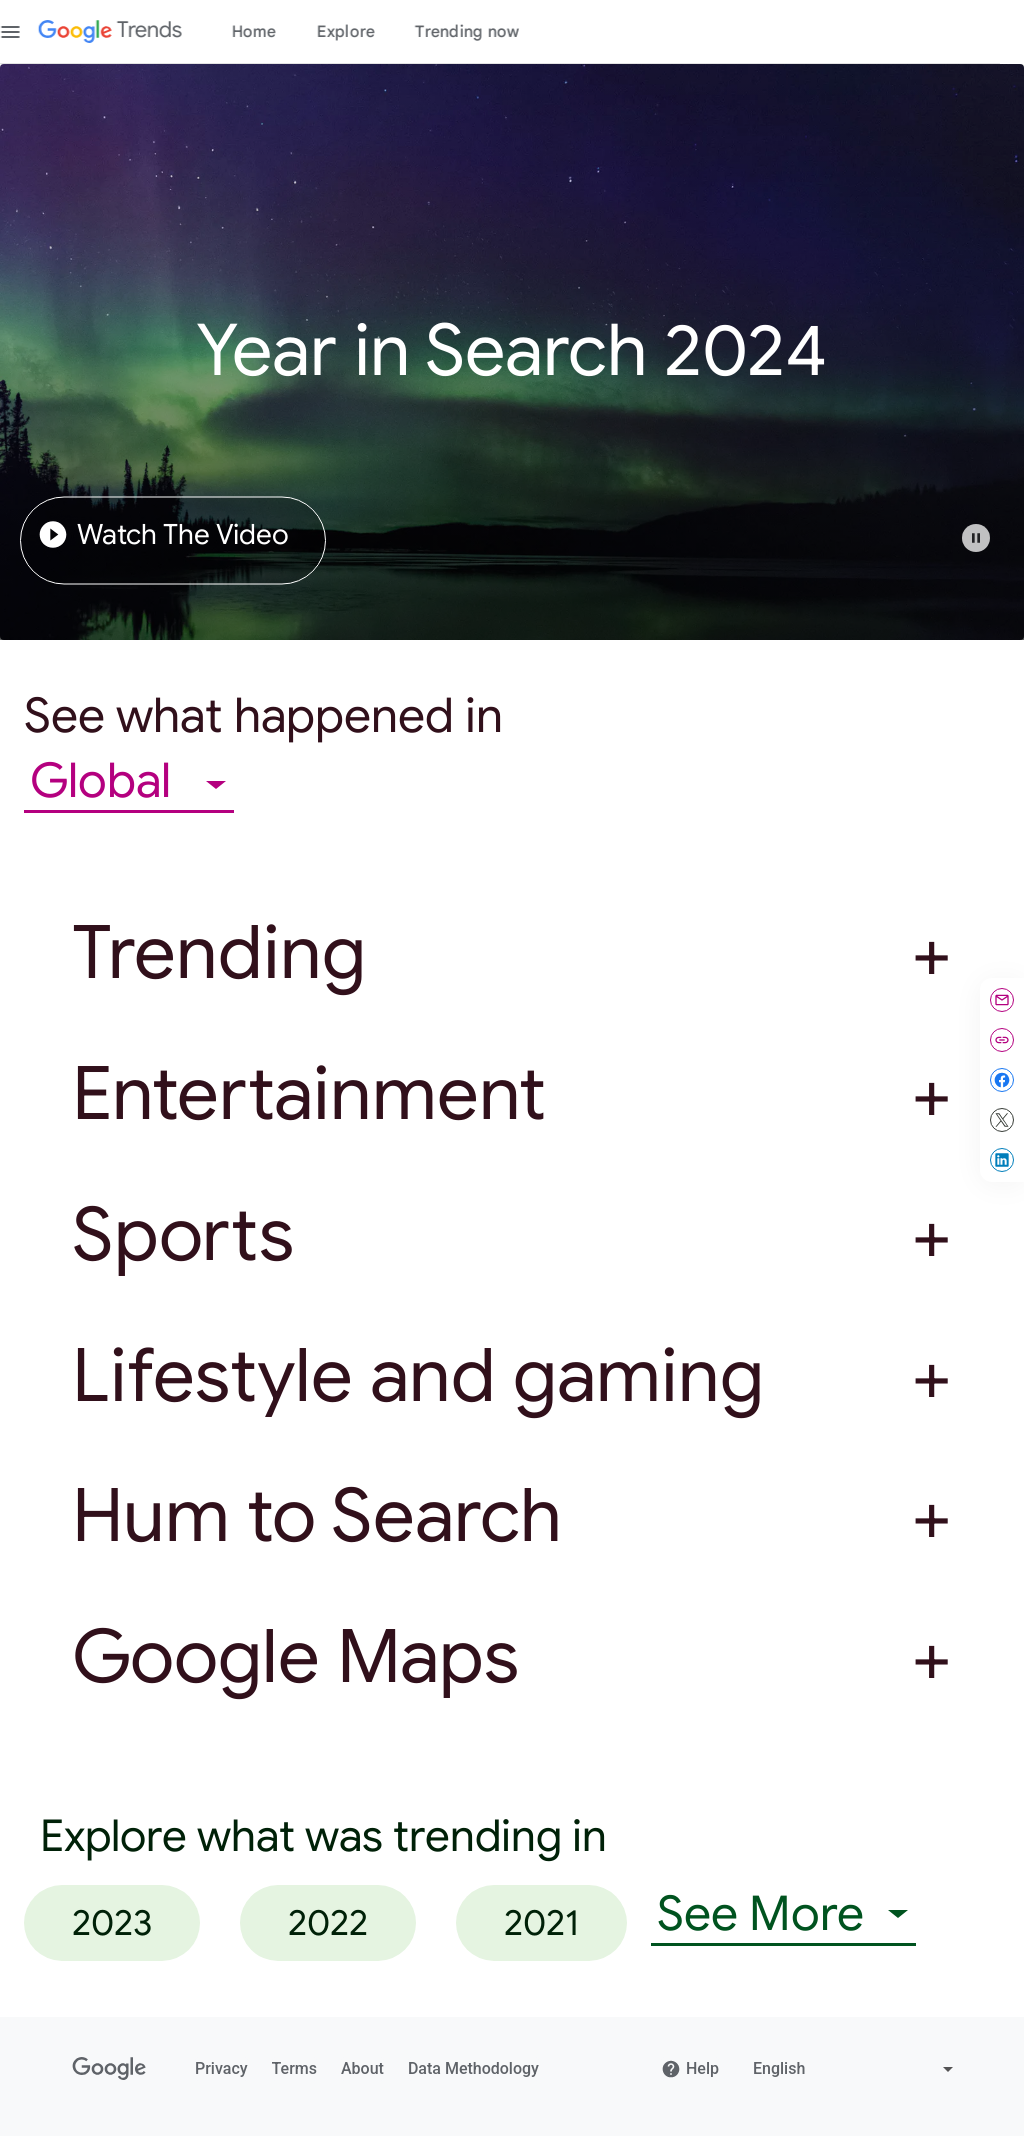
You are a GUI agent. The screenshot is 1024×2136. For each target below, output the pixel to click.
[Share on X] (1002, 1120)
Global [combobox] (106, 781)
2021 (541, 1922)
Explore (369, 32)
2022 (328, 1922)
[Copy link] (1002, 1040)
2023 (112, 1922)
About (362, 2068)
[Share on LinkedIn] (1002, 1160)
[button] (986, 548)
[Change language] (855, 2069)
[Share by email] (1002, 1000)
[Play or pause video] (976, 538)
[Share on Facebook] (1002, 1080)
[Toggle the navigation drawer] (34, 32)
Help (690, 2069)
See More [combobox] (760, 1914)
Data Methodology (473, 2068)
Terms (294, 2068)
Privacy (221, 2068)
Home (277, 32)
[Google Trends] (133, 32)
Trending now (491, 32)
